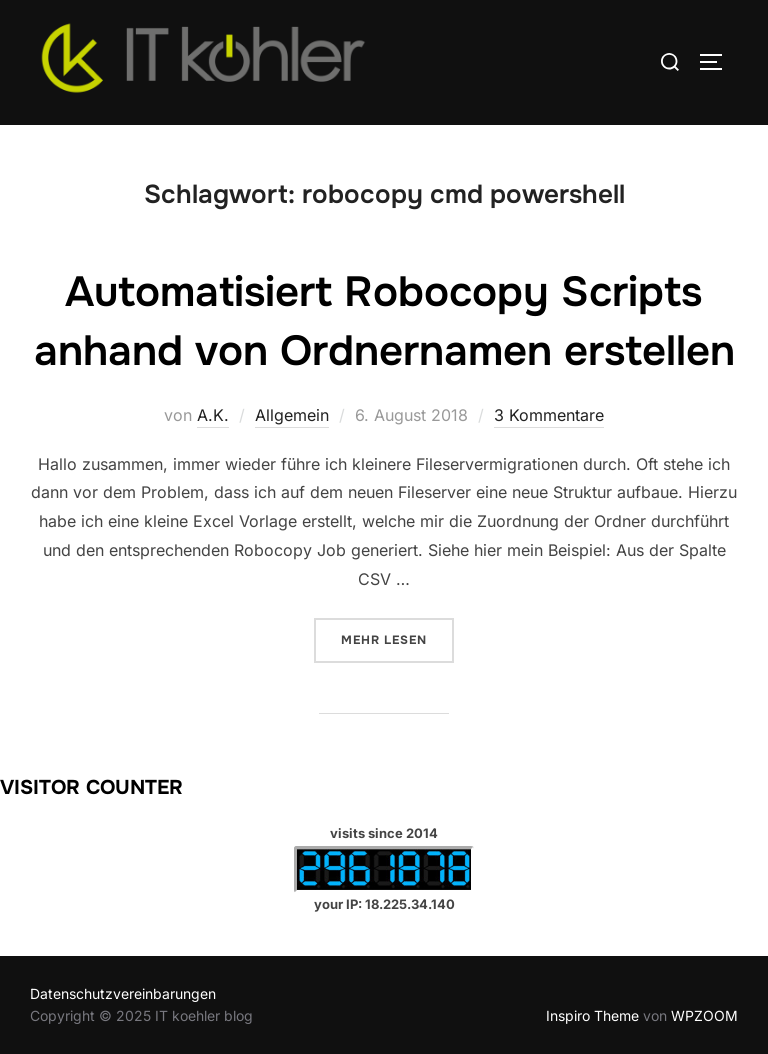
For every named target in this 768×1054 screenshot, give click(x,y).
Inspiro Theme (592, 1015)
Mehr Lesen (397, 638)
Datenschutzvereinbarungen (123, 993)
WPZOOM (704, 1015)
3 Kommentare (549, 415)
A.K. (213, 415)
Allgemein (292, 415)
